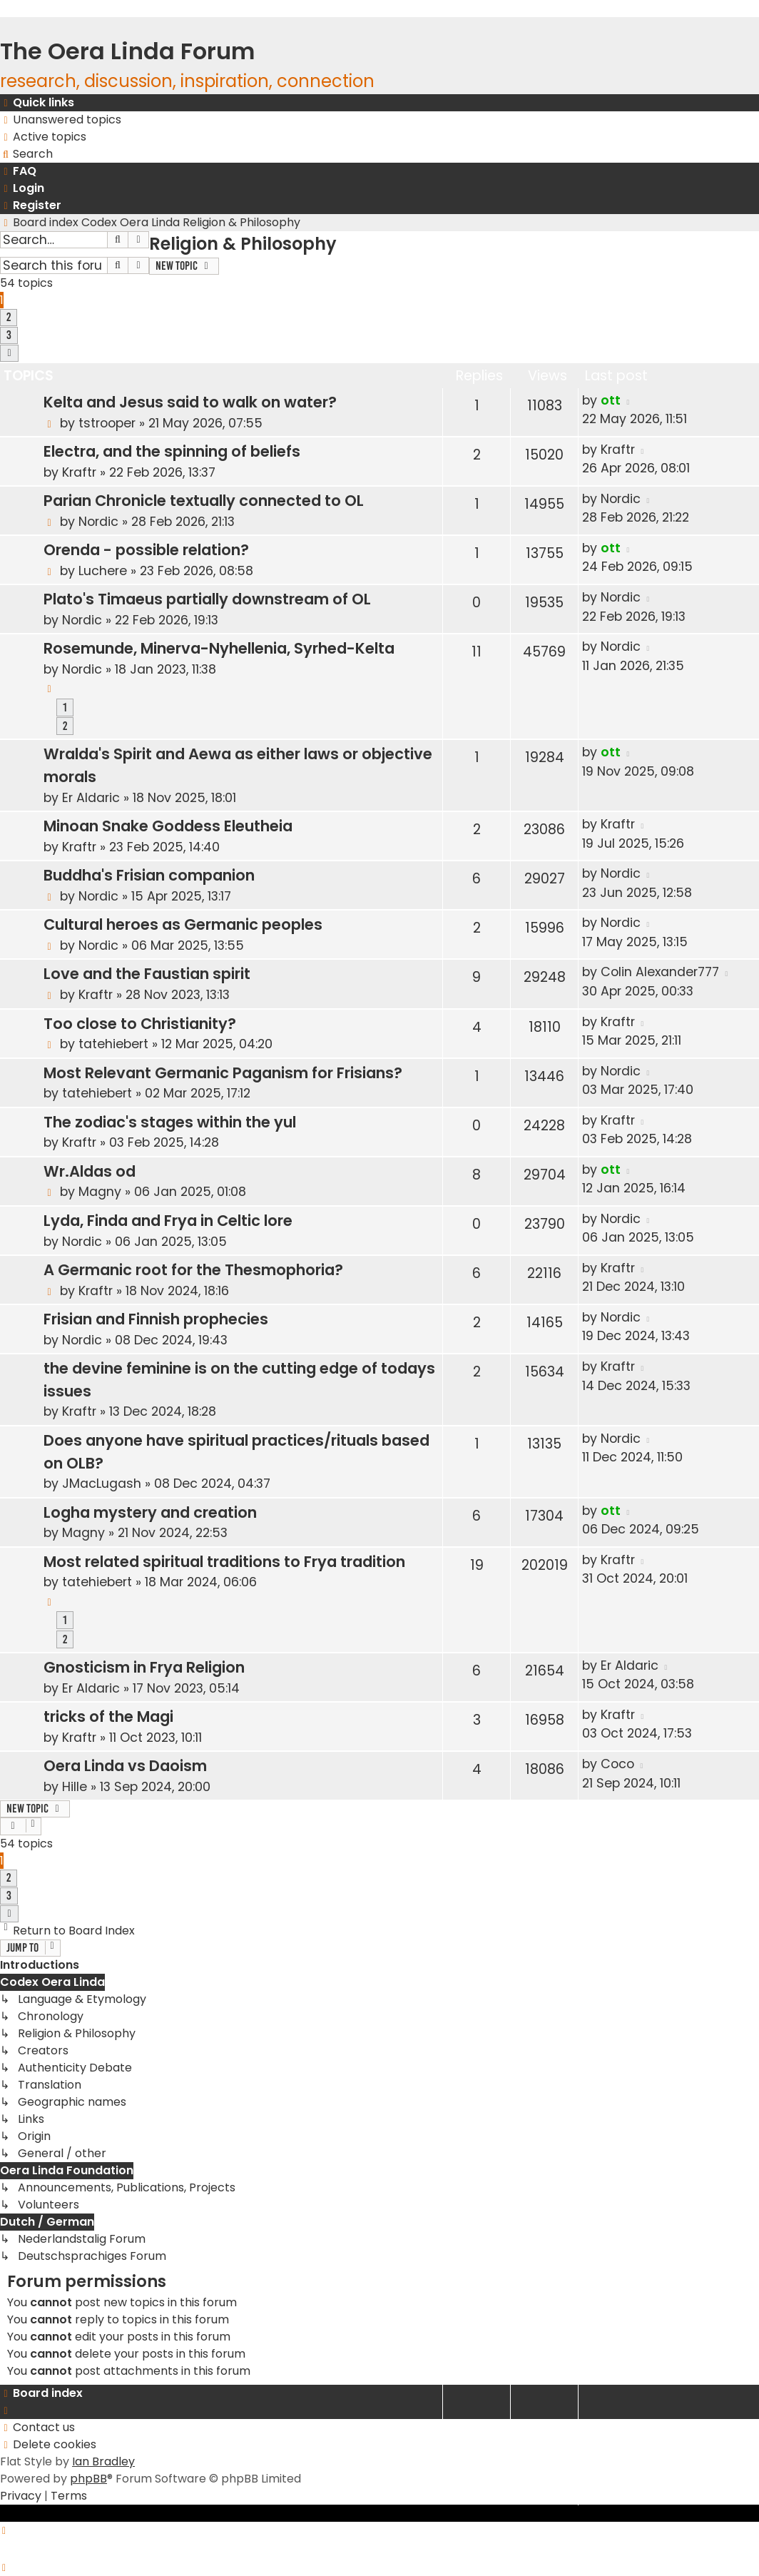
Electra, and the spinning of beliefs (172, 451)
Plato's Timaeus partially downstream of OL (207, 599)
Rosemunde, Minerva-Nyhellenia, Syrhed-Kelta (219, 648)
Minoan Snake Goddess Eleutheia (168, 826)
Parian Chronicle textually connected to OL (204, 500)
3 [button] (8, 335)
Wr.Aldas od (90, 1171)
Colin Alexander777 (660, 971)
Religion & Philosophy (243, 243)
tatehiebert (113, 1044)
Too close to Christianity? (140, 1023)
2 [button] (8, 317)
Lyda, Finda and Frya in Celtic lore (168, 1220)
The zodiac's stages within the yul (170, 1122)
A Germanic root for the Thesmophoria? (193, 1269)
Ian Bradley (103, 2461)
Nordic (98, 521)
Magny (99, 1191)
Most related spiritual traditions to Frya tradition (224, 1561)
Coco (617, 1764)
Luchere (102, 570)
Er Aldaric (91, 797)
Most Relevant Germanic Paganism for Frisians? (223, 1073)
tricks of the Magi (108, 1716)
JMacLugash (101, 1483)
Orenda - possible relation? (146, 549)
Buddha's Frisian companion (149, 875)
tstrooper (107, 423)
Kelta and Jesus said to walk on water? (190, 402)
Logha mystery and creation (150, 1512)
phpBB (88, 2478)
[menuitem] (60, 119)
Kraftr (79, 472)
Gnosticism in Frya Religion (144, 1667)
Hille (74, 1786)
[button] (9, 353)
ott (611, 400)
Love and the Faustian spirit (147, 973)
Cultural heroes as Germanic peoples (183, 924)
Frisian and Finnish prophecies (156, 1319)
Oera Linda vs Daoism (125, 1765)
